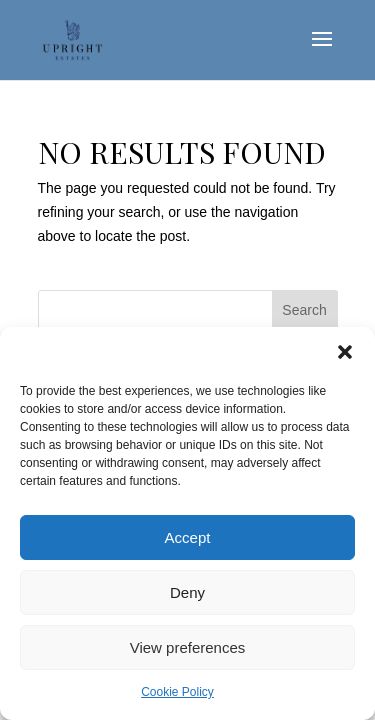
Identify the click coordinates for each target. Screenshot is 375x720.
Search (304, 310)
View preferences (188, 647)
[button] (345, 352)
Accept (188, 537)
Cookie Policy (177, 692)
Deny (187, 592)
